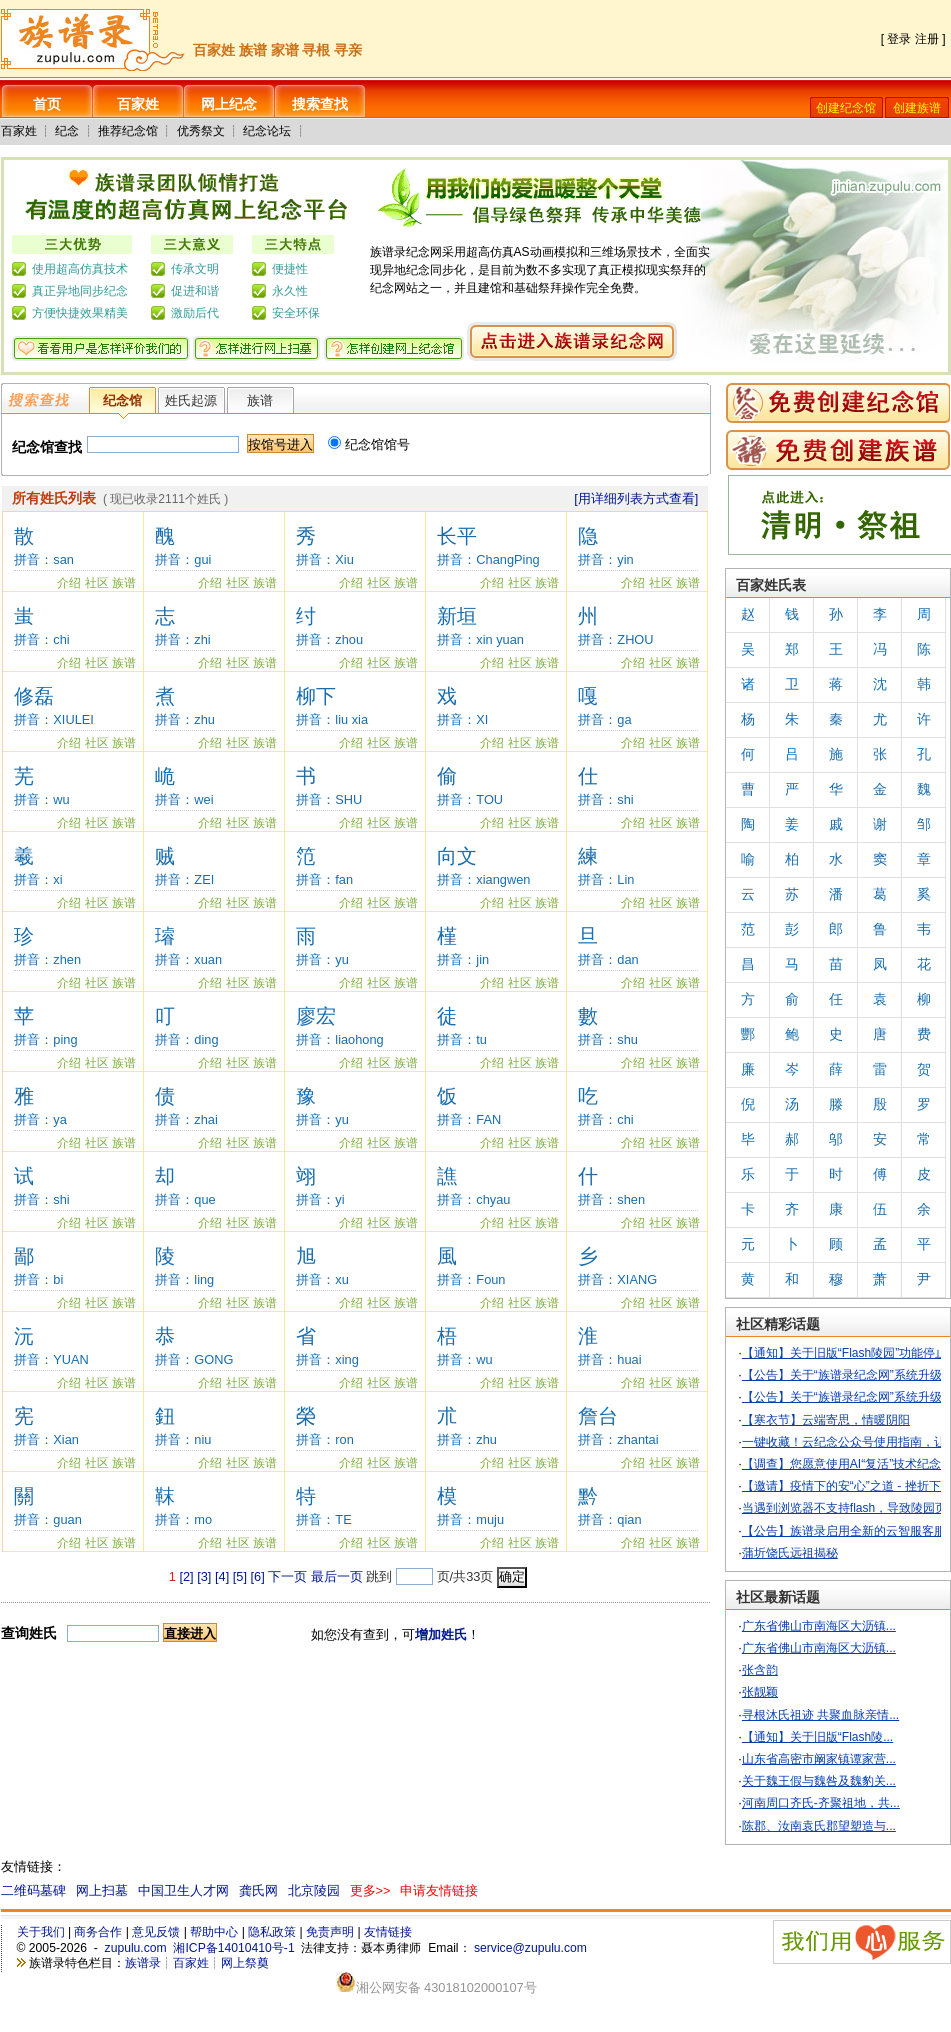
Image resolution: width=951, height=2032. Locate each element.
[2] (186, 1576)
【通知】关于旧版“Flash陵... (817, 1737)
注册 (927, 39)
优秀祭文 (201, 131)
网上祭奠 (245, 1963)
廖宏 (316, 1016)
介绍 (69, 583)
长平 (457, 536)
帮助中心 (214, 1932)
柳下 (316, 696)
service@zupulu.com (530, 1948)
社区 (97, 583)
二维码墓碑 (33, 1890)
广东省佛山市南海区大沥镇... (819, 1626)
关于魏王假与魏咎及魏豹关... (819, 1781)
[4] (222, 1576)
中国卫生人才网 (183, 1890)
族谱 (260, 400)
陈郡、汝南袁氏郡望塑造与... (819, 1826)
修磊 (34, 696)
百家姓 (138, 104)
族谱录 (143, 1963)
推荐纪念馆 (128, 131)
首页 (47, 104)
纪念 (67, 131)
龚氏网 (258, 1890)
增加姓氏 (441, 1634)
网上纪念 (229, 104)
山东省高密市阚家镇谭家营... (819, 1759)
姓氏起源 (191, 400)
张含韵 (760, 1670)
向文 (457, 856)
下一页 (287, 1576)
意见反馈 (156, 1932)
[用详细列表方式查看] (636, 498)
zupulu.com (136, 1948)
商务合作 (98, 1932)
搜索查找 (320, 104)
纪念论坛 (267, 131)
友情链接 (388, 1932)
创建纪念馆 (846, 108)
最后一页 (337, 1576)
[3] (204, 1576)
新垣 (457, 616)
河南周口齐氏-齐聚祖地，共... (821, 1803)
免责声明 (330, 1932)
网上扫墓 (102, 1890)
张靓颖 (760, 1692)
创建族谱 (917, 108)
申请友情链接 (439, 1890)
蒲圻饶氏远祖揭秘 (790, 1553)
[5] (240, 1576)
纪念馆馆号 (369, 444)
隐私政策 (272, 1932)
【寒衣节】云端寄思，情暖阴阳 (826, 1420)
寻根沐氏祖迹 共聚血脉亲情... (820, 1715)
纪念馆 (122, 400)
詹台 (598, 1416)
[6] (258, 1576)
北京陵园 (314, 1890)
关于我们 (41, 1932)
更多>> (370, 1890)
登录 (899, 39)
